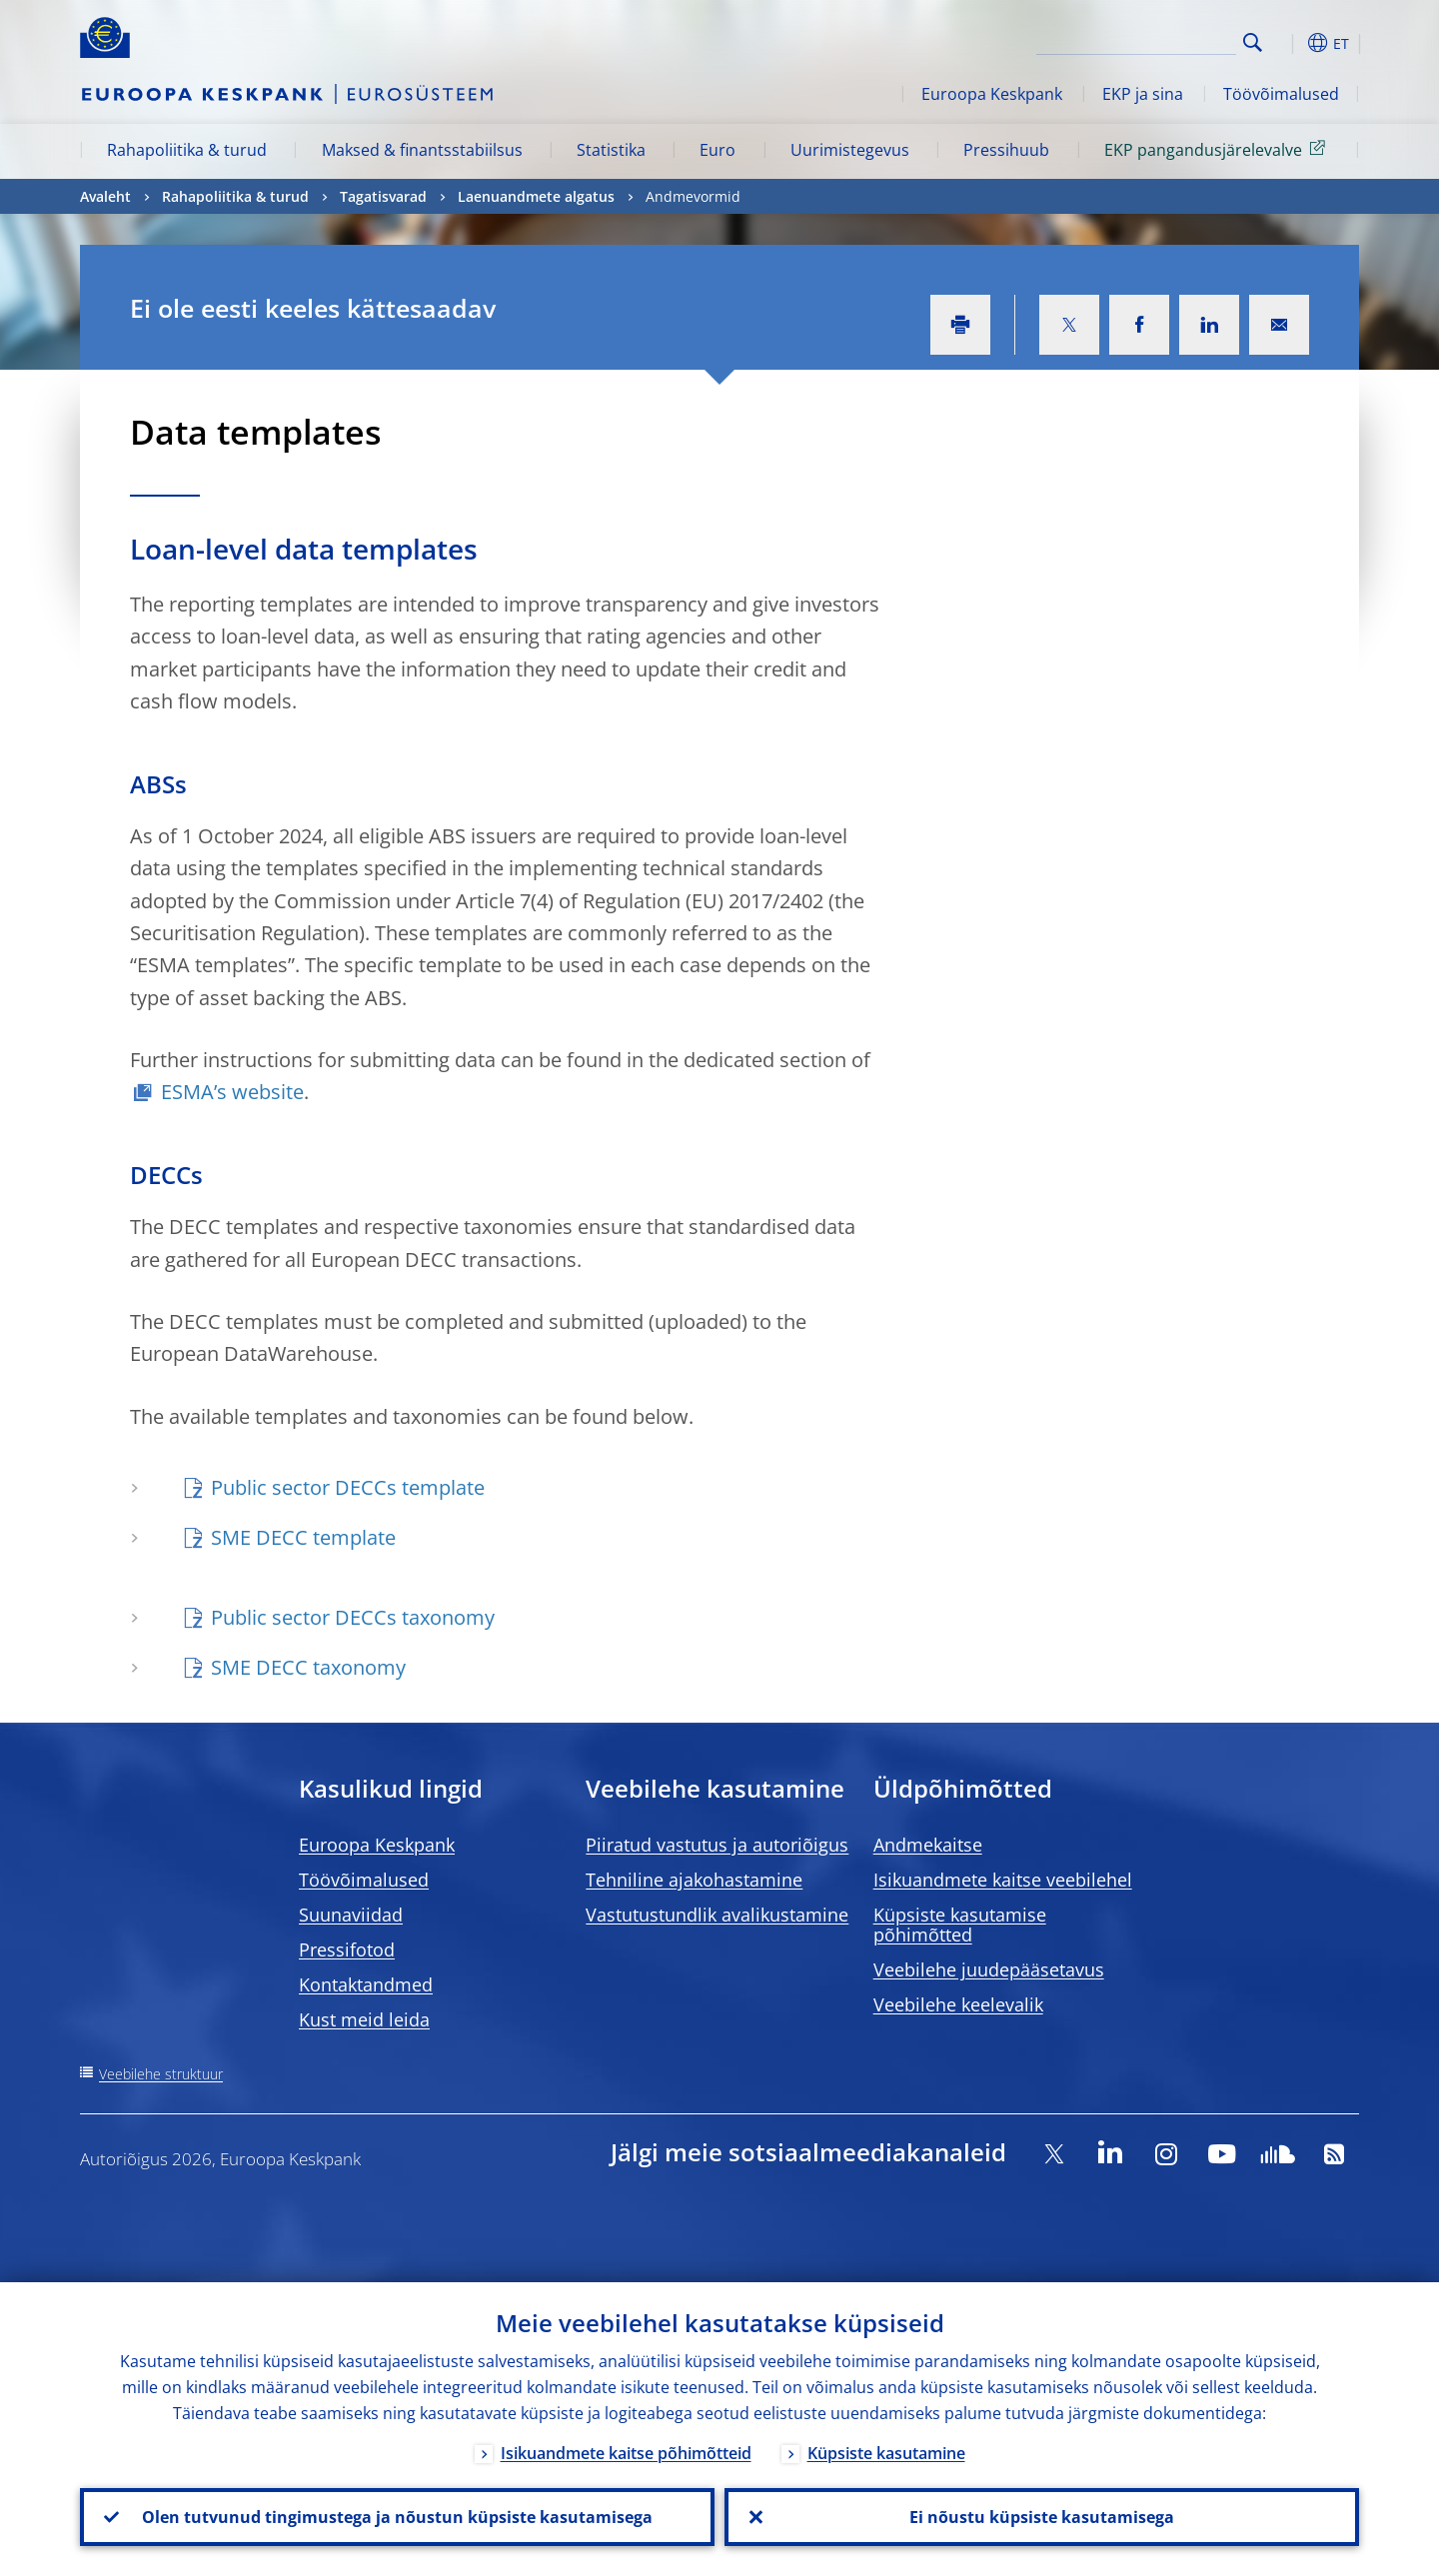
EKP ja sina (1142, 94)
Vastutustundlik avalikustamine (717, 1915)
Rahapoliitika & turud (187, 150)
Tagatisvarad (383, 196)
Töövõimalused (1281, 94)
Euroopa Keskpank (991, 94)
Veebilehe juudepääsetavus (988, 1969)
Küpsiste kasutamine (886, 2453)
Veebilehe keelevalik (958, 2004)
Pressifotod (347, 1949)
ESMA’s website (232, 1091)
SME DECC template (303, 1537)
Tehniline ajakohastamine (694, 1880)
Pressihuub (1006, 150)
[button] (1289, 43)
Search (1252, 42)
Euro (717, 150)
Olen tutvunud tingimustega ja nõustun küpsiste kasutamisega (397, 2517)
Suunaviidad (351, 1915)
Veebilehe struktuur (161, 2073)
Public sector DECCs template (348, 1487)
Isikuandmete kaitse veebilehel (1002, 1880)
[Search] (1136, 40)
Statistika (611, 150)
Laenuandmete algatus (536, 196)
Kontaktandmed (366, 1984)
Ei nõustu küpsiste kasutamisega (1041, 2517)
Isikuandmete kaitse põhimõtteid (626, 2453)
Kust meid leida (364, 2019)
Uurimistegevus (849, 150)
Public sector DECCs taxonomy (353, 1617)
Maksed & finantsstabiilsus (422, 150)
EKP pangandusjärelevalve (1218, 149)
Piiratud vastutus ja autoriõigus (717, 1845)
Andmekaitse (927, 1845)
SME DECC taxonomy (308, 1667)
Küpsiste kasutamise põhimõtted (959, 1924)
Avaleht (105, 196)
